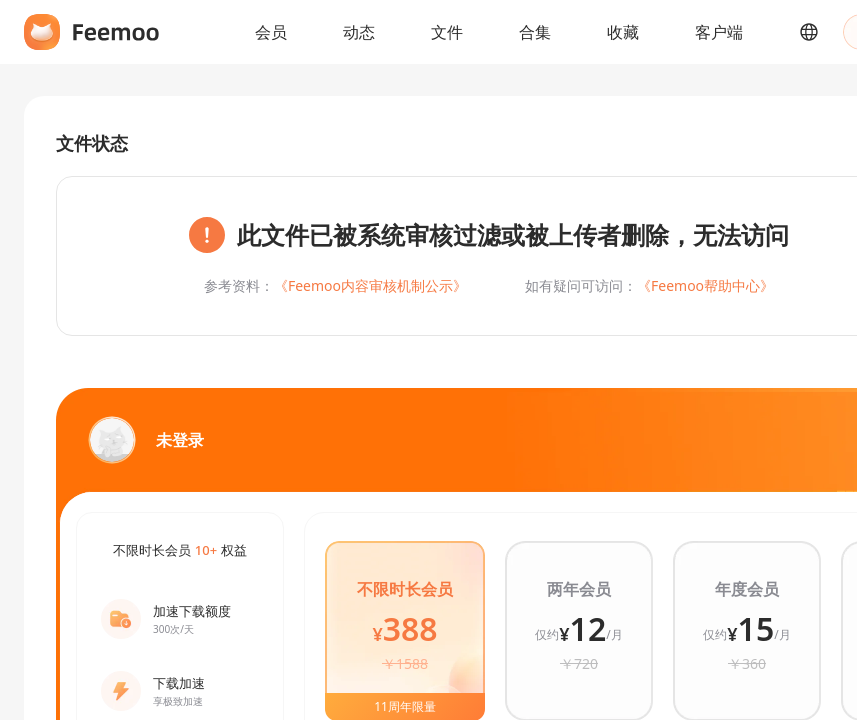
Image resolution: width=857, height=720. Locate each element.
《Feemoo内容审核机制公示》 (370, 285)
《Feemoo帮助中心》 (705, 285)
